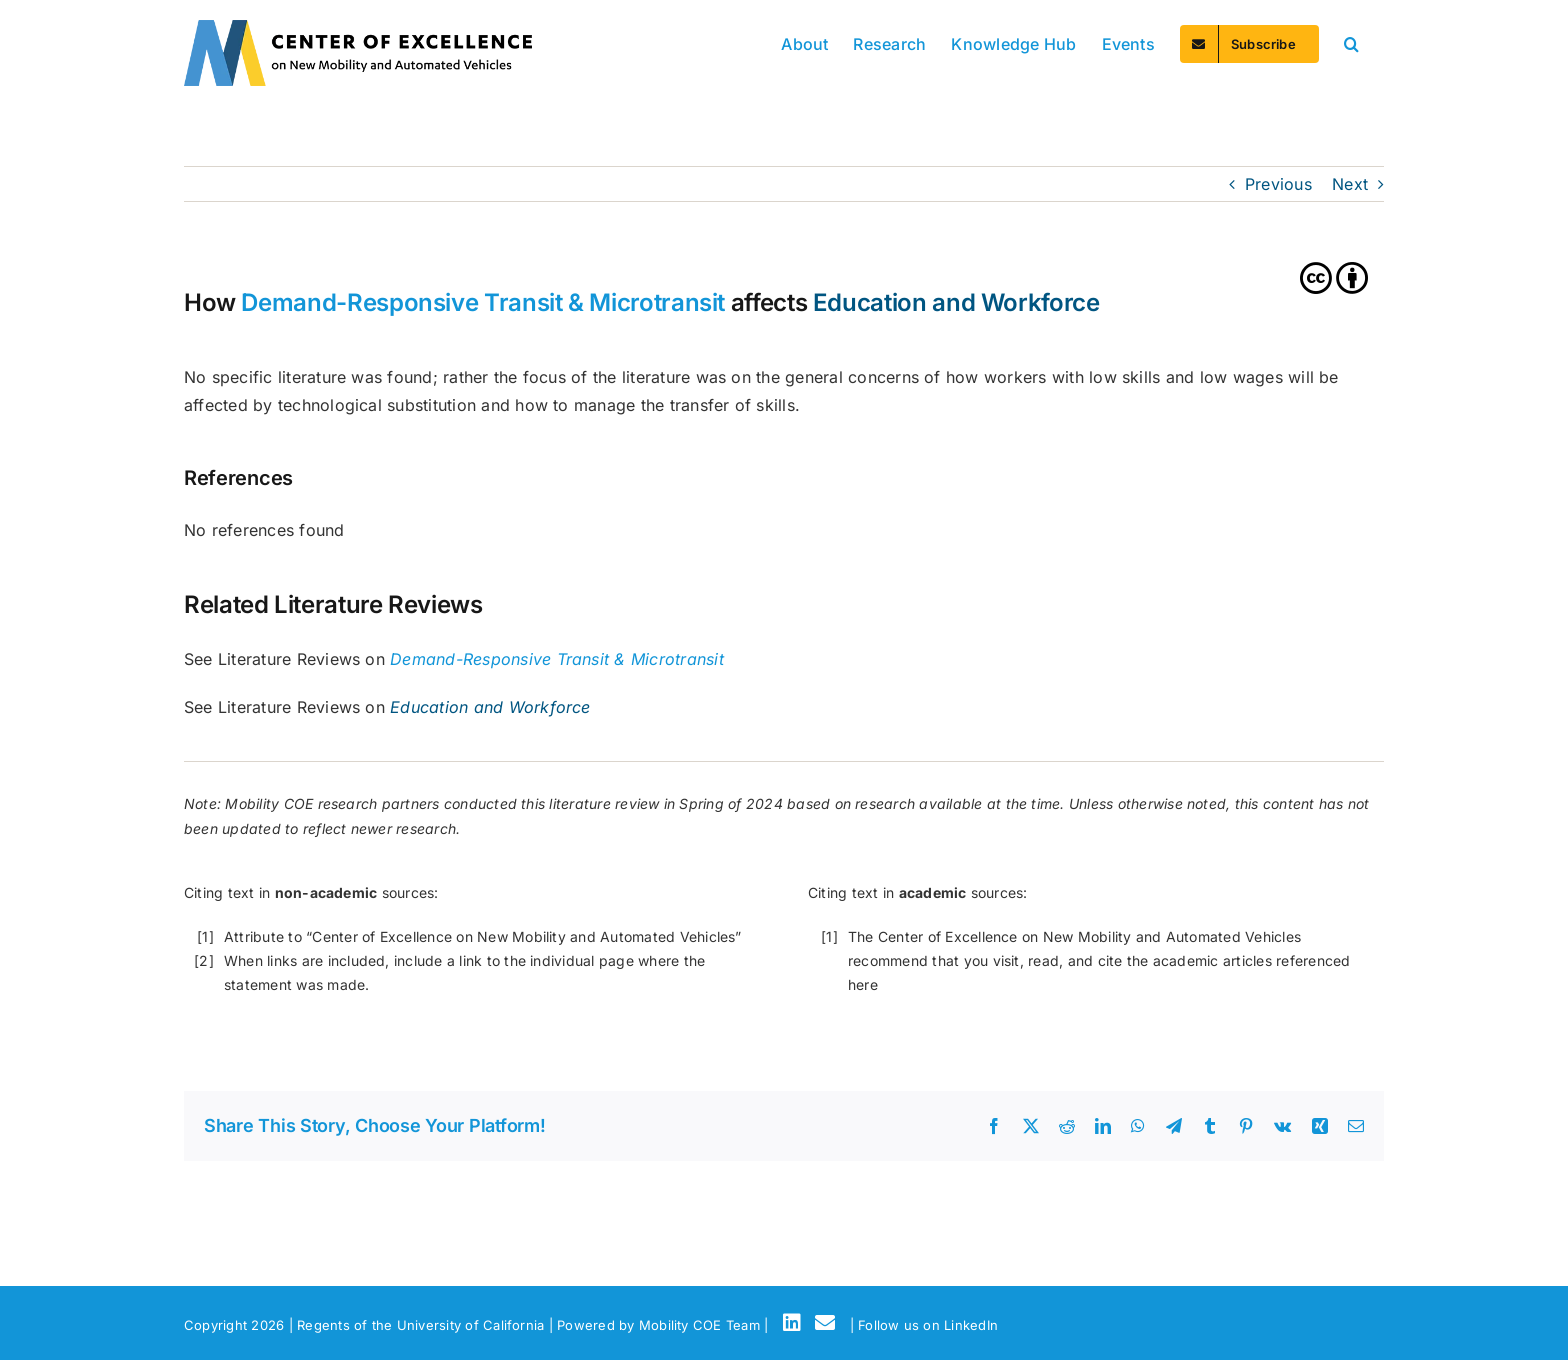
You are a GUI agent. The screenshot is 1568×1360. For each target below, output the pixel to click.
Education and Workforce (956, 302)
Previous (1278, 184)
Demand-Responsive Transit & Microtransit (483, 302)
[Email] (828, 1323)
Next (1350, 184)
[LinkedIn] (795, 1323)
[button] (1351, 42)
